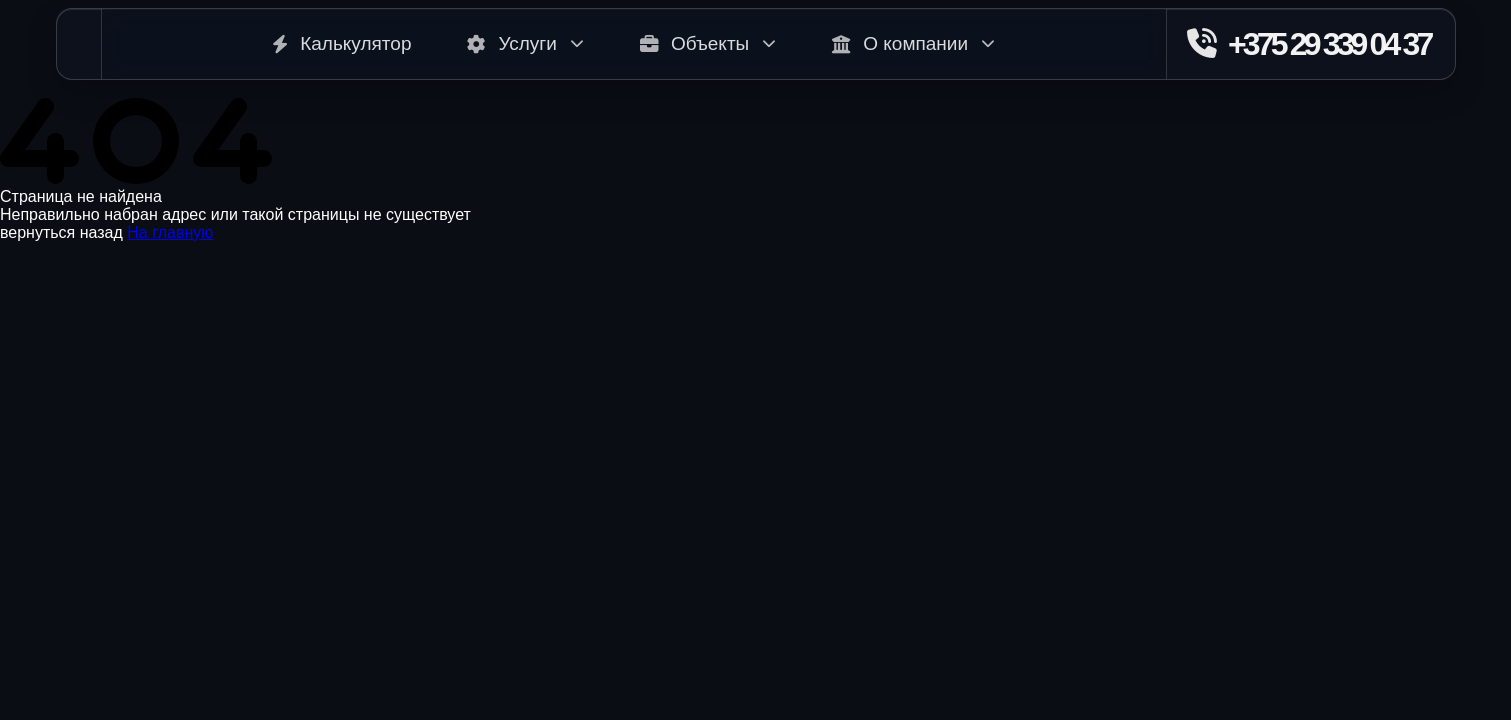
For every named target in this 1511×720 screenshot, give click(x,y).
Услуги (525, 43)
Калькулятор (341, 43)
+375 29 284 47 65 (67, 638)
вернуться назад (61, 232)
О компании (913, 43)
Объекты (708, 43)
